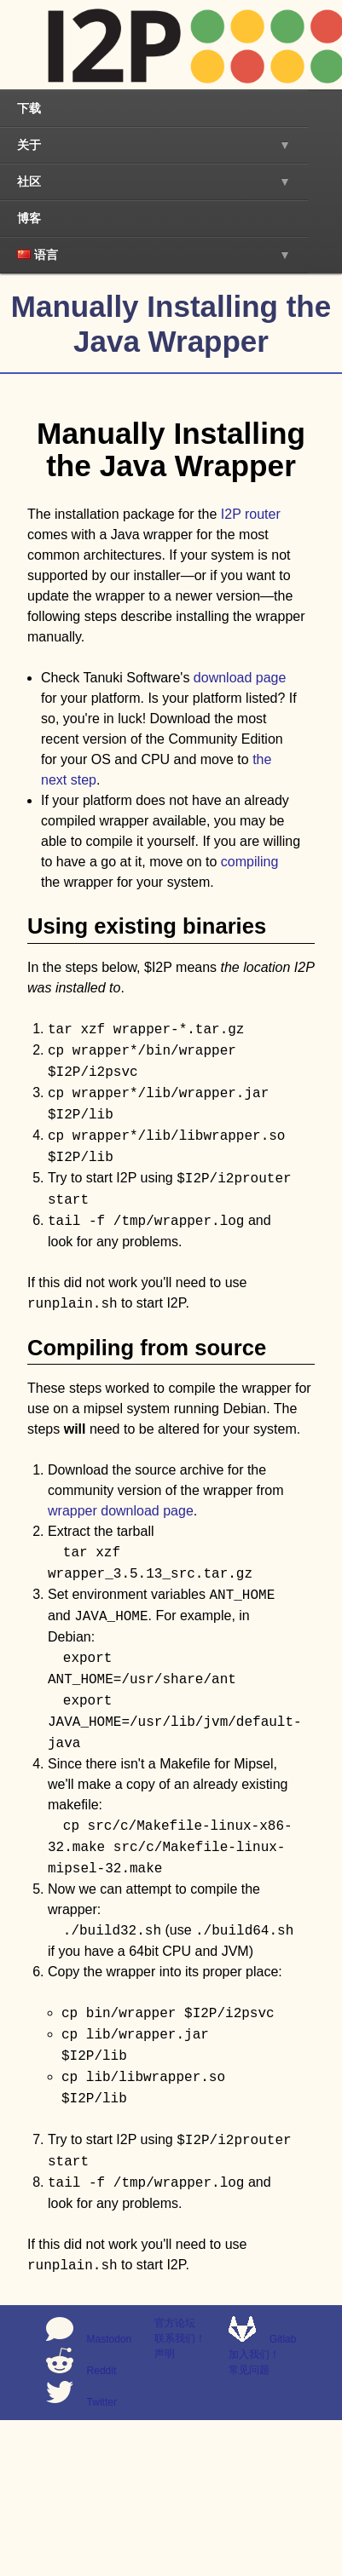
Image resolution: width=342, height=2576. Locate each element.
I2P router (251, 514)
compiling (250, 861)
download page (240, 677)
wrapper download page (121, 1511)
